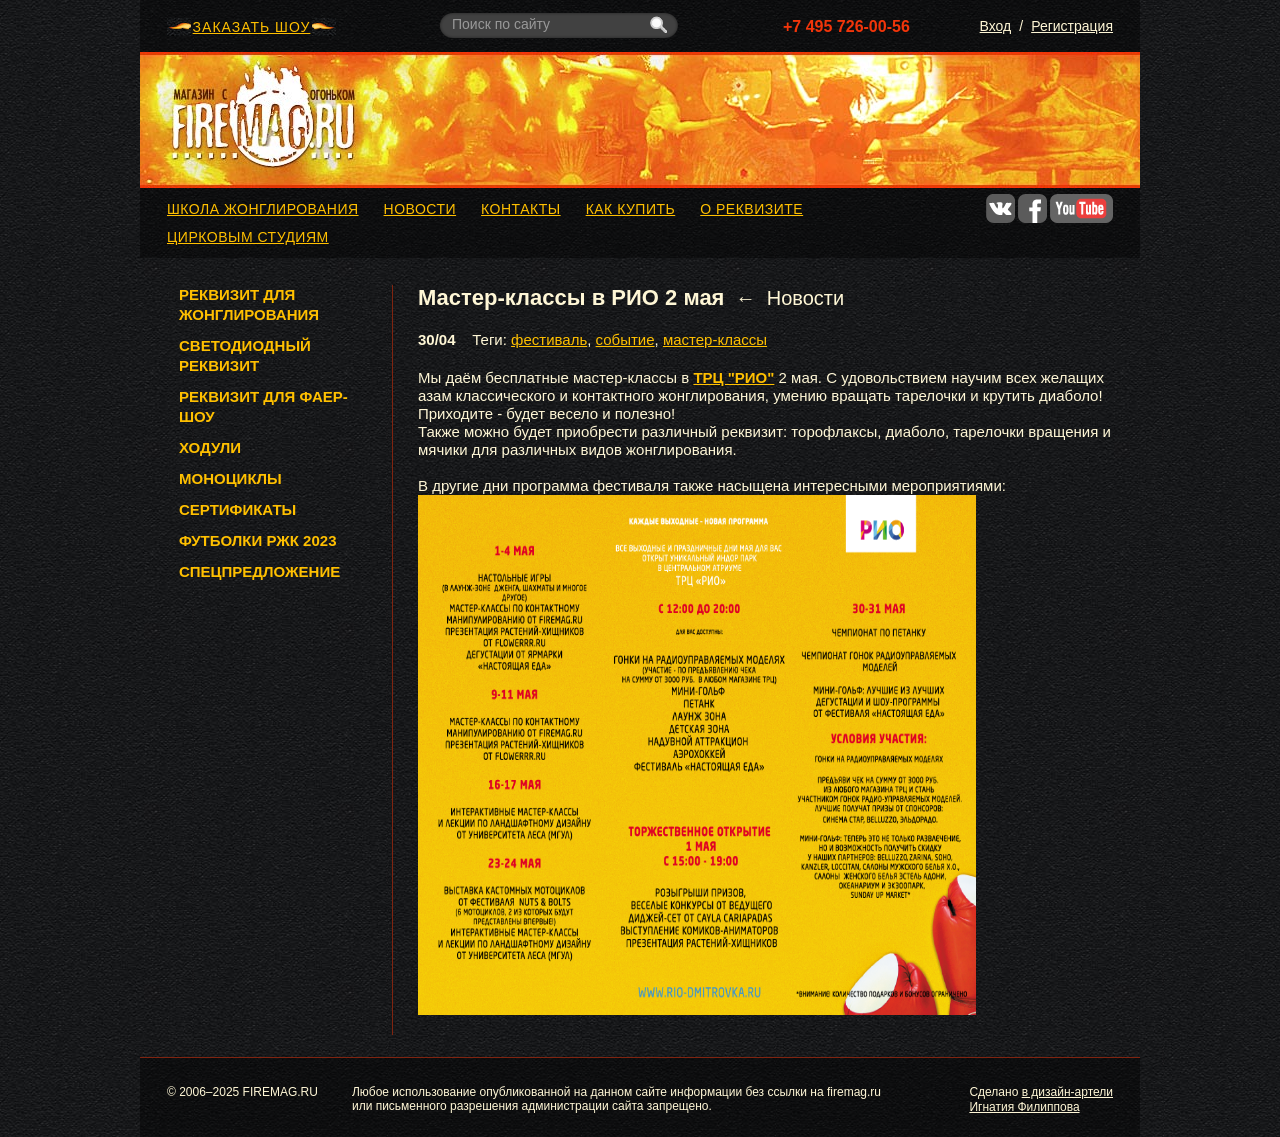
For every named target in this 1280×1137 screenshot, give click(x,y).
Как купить (631, 209)
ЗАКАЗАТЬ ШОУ (252, 27)
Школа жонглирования (263, 209)
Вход (996, 26)
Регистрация (1072, 26)
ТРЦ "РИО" (733, 377)
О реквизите (751, 209)
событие (625, 339)
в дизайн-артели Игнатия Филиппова (1041, 1099)
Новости (420, 209)
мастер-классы (715, 339)
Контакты (521, 209)
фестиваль (549, 339)
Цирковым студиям (248, 237)
